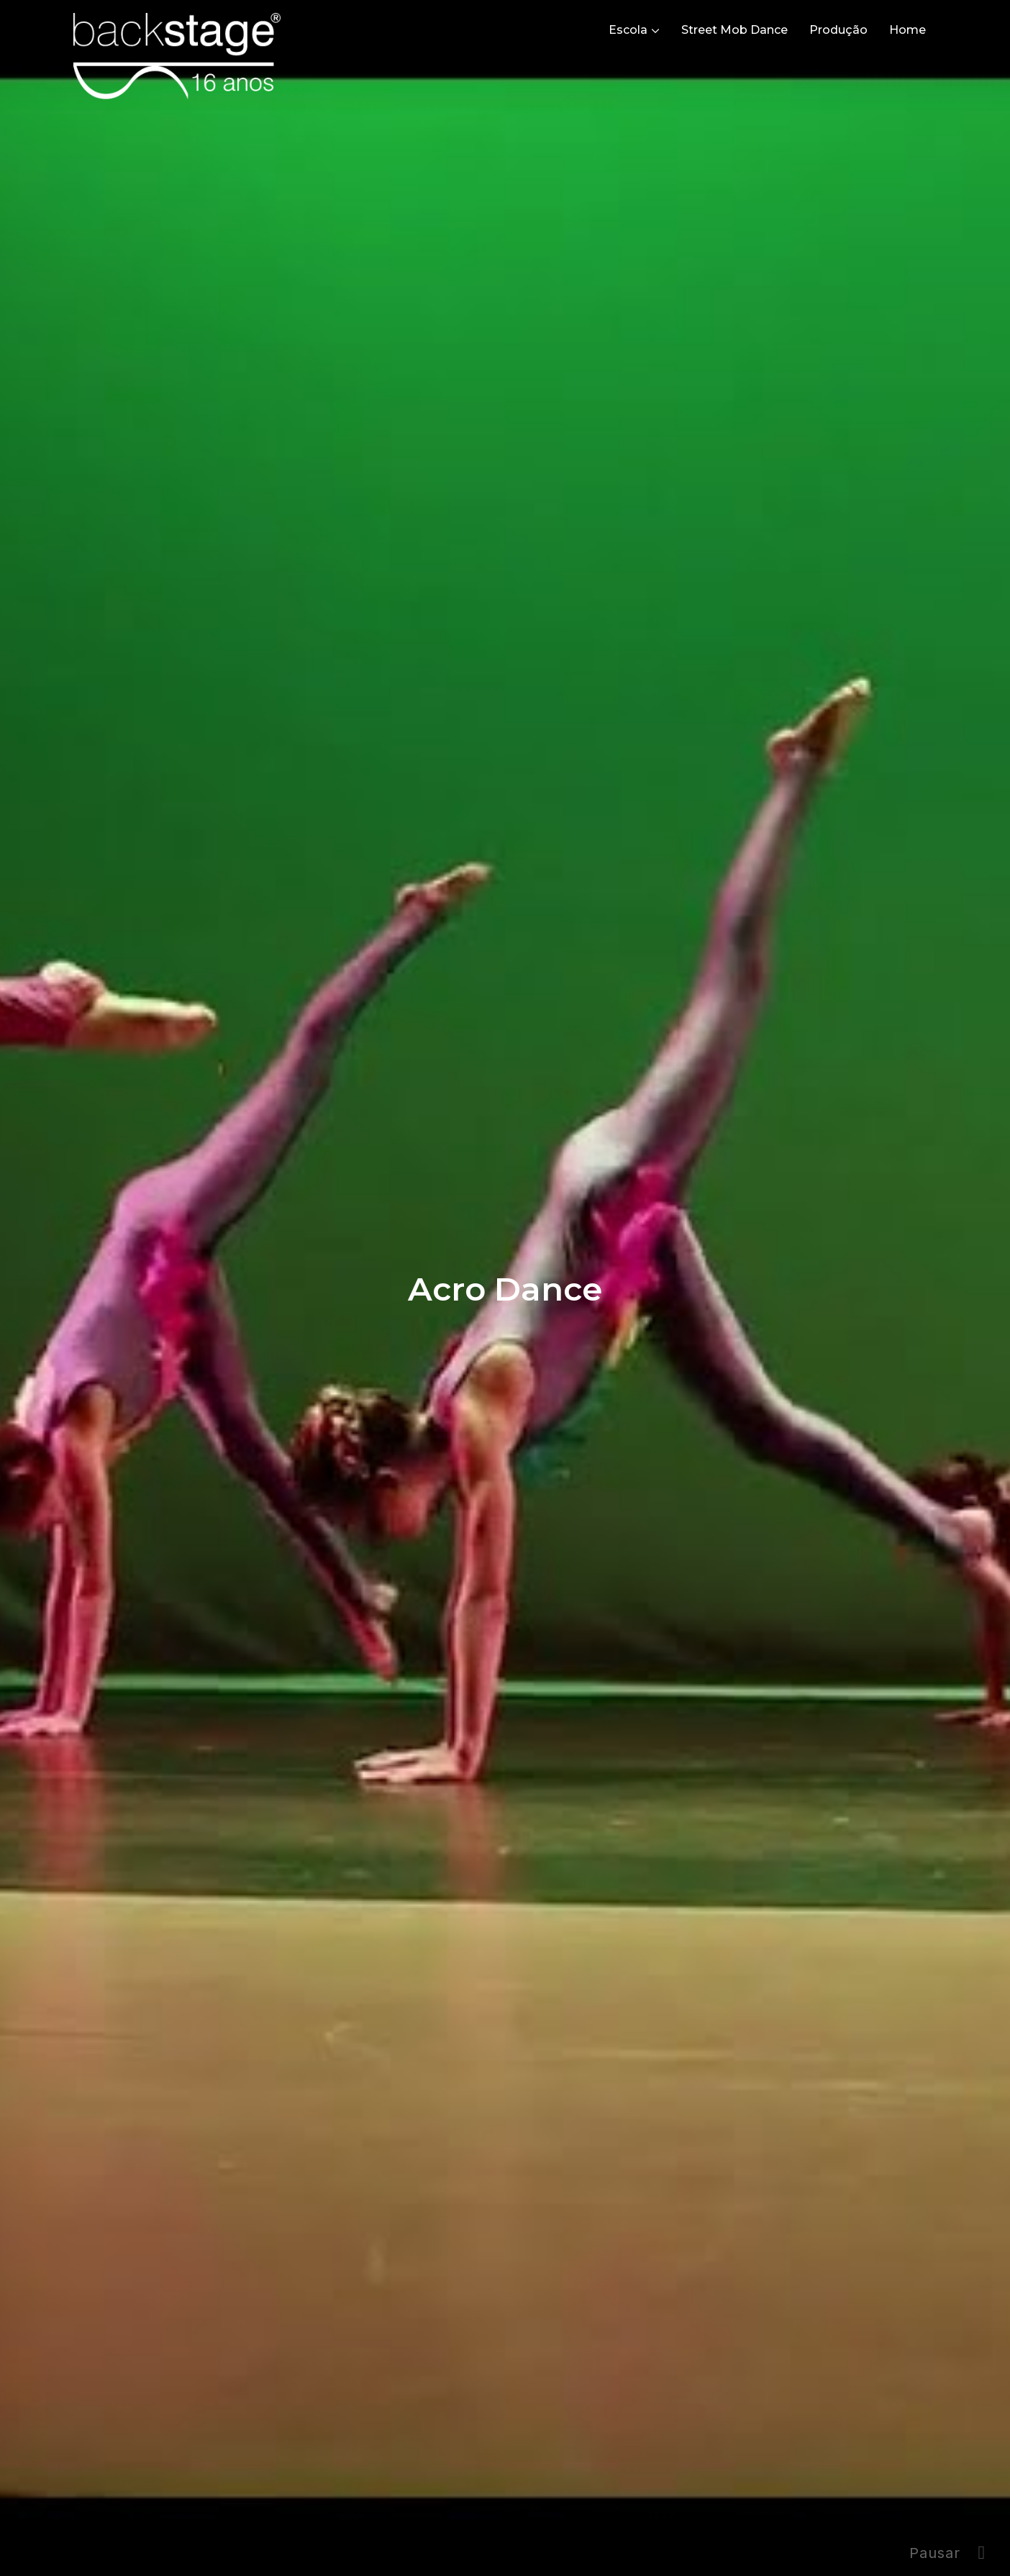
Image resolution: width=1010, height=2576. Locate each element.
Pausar (934, 2553)
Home (907, 30)
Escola (628, 30)
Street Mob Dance (734, 30)
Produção (838, 30)
